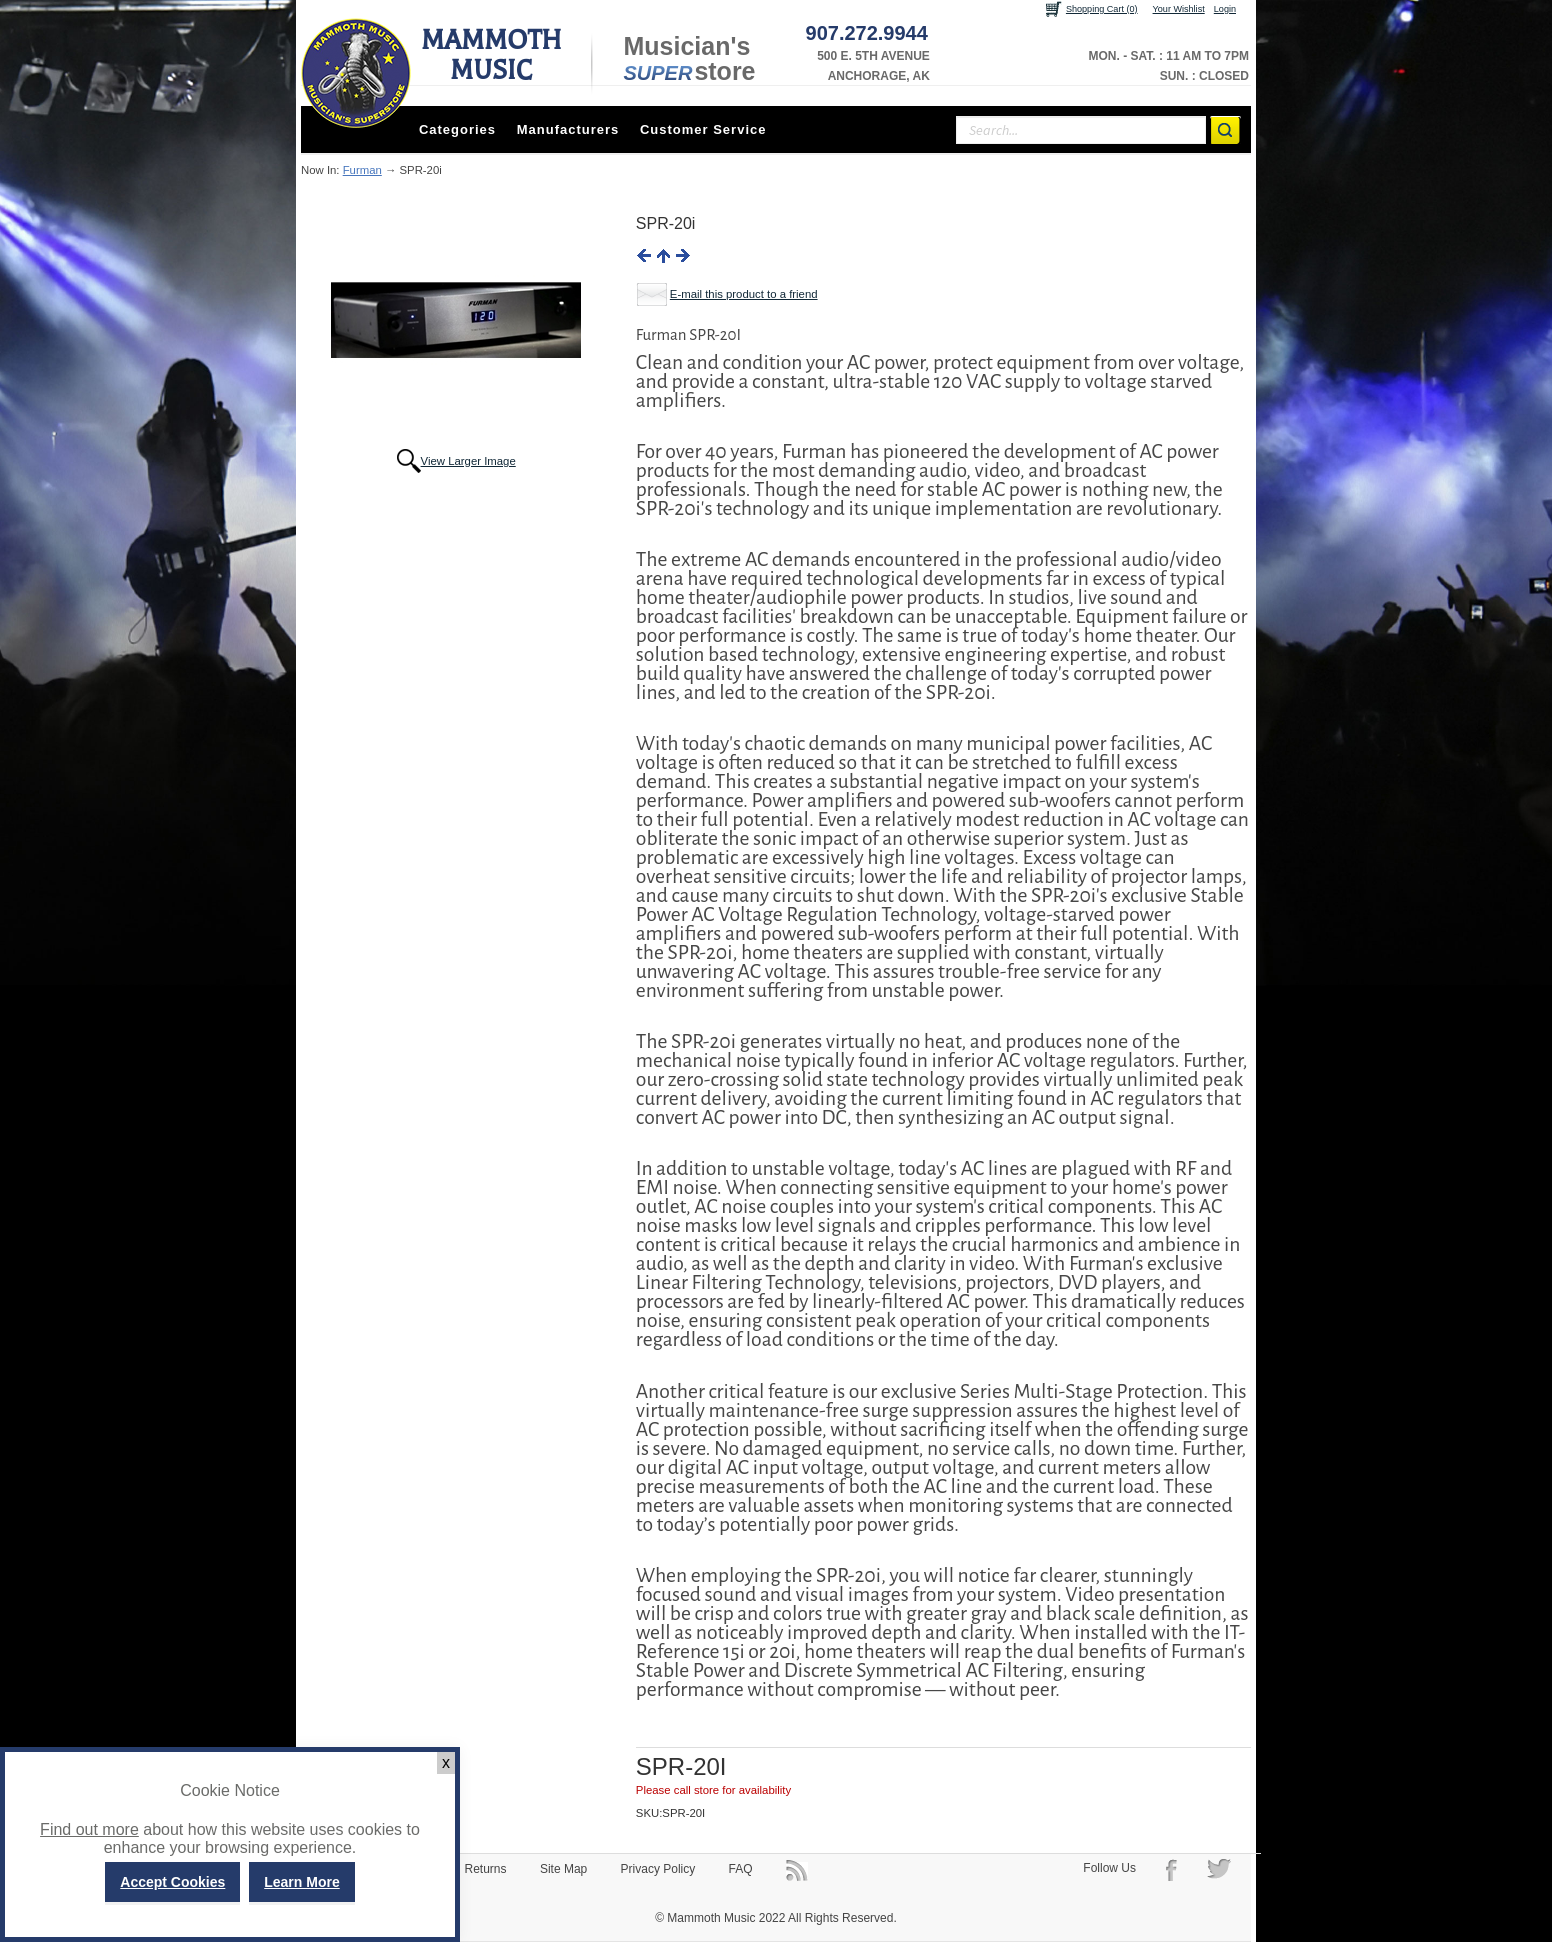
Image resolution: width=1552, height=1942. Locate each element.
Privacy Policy (658, 1869)
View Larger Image (468, 461)
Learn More (301, 1882)
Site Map (563, 1869)
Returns (486, 1869)
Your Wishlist (1179, 9)
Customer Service (703, 129)
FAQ (741, 1869)
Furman (362, 170)
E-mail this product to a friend (744, 294)
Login (1225, 9)
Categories (457, 129)
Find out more (89, 1829)
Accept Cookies (172, 1882)
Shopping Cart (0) (1102, 9)
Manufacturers (568, 129)
